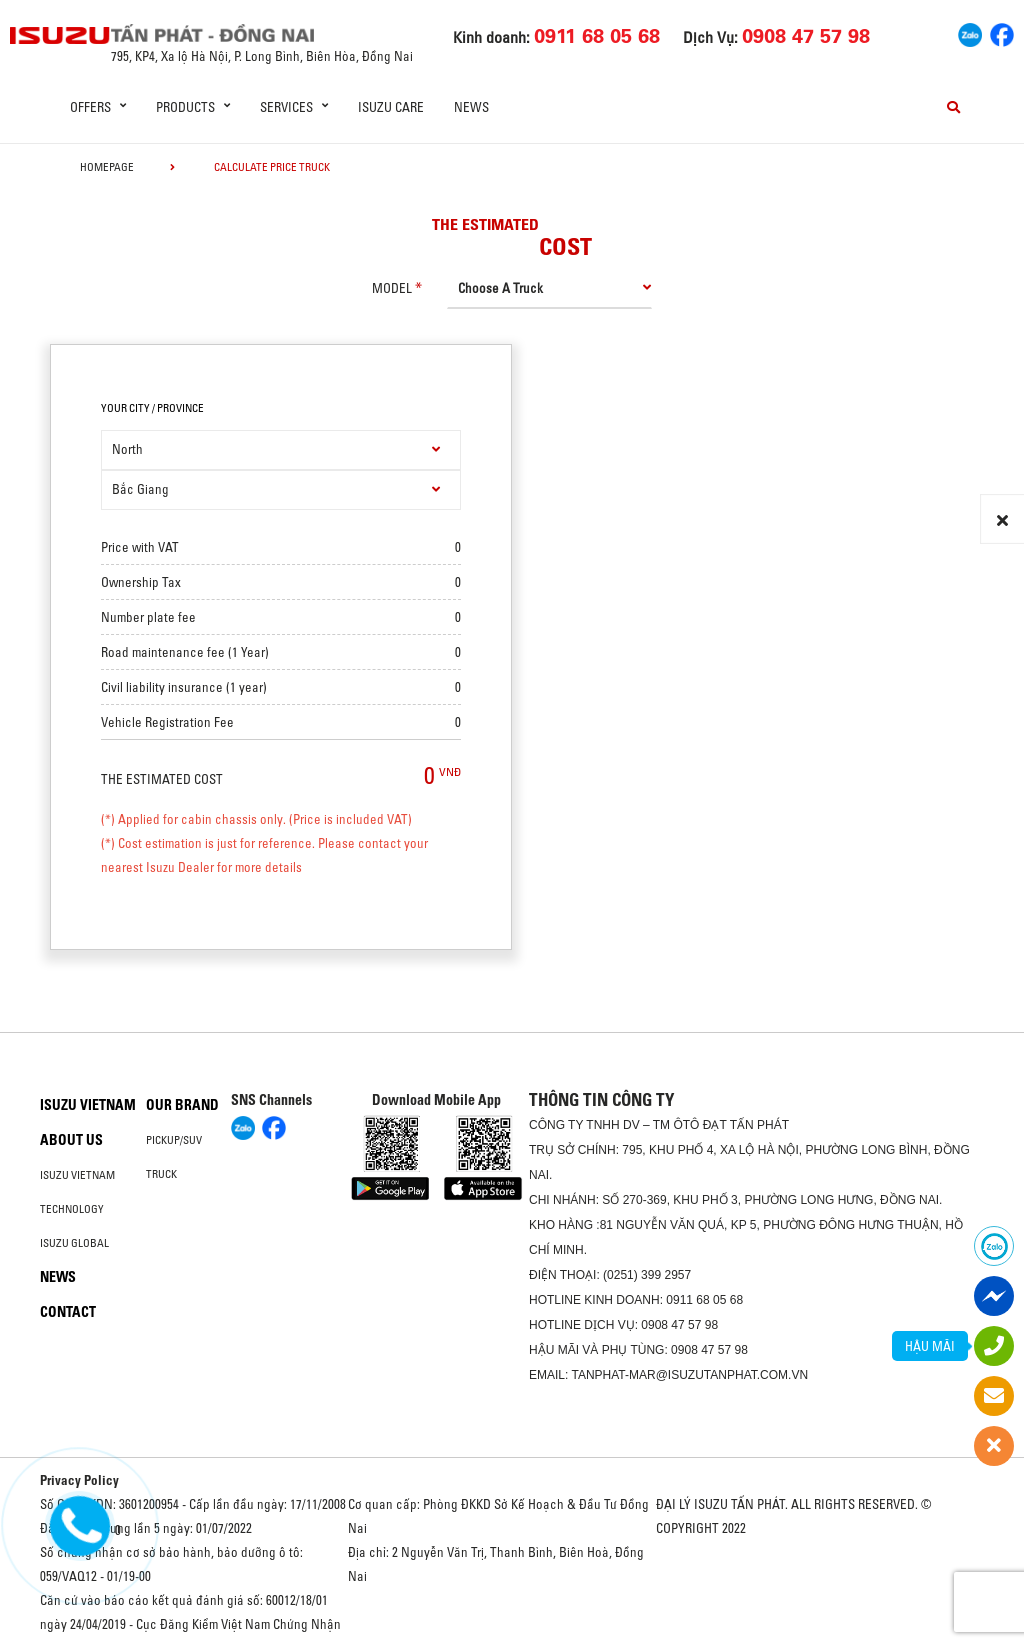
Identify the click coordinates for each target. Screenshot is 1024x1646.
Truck (161, 1174)
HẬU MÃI (930, 1346)
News (471, 107)
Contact (68, 1312)
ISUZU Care (391, 107)
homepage (107, 167)
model (392, 288)
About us (71, 1140)
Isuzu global (74, 1243)
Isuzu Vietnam (88, 1105)
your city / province (152, 408)
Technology (72, 1209)
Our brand (182, 1105)
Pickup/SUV (174, 1140)
